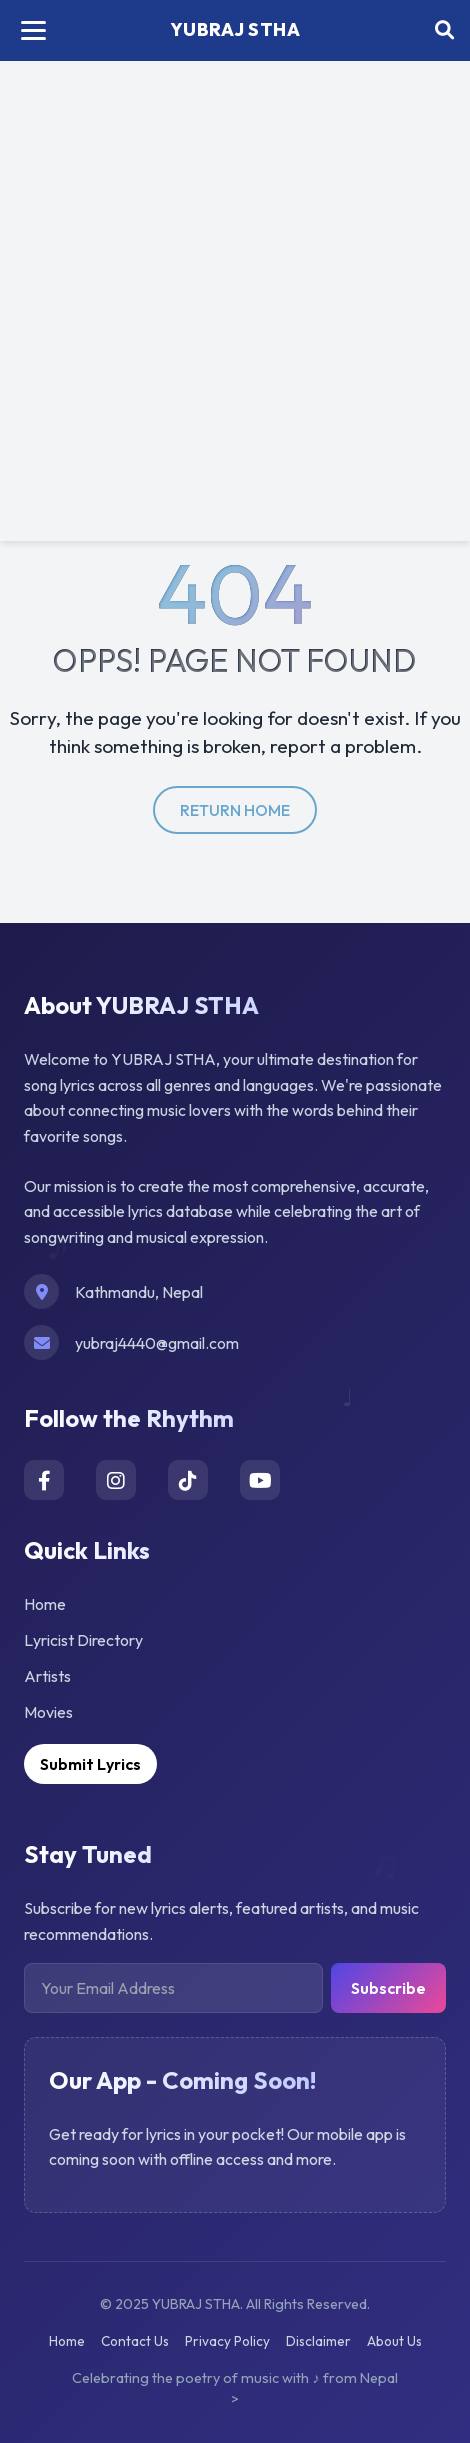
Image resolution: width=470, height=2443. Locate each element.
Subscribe (388, 1988)
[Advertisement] (235, 306)
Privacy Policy (227, 2341)
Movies (48, 1712)
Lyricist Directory (83, 1640)
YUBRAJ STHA (235, 29)
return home (235, 810)
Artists (47, 1676)
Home (45, 1604)
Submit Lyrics (90, 1764)
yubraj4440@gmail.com (157, 1343)
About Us (394, 2341)
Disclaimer (318, 2341)
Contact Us (135, 2341)
